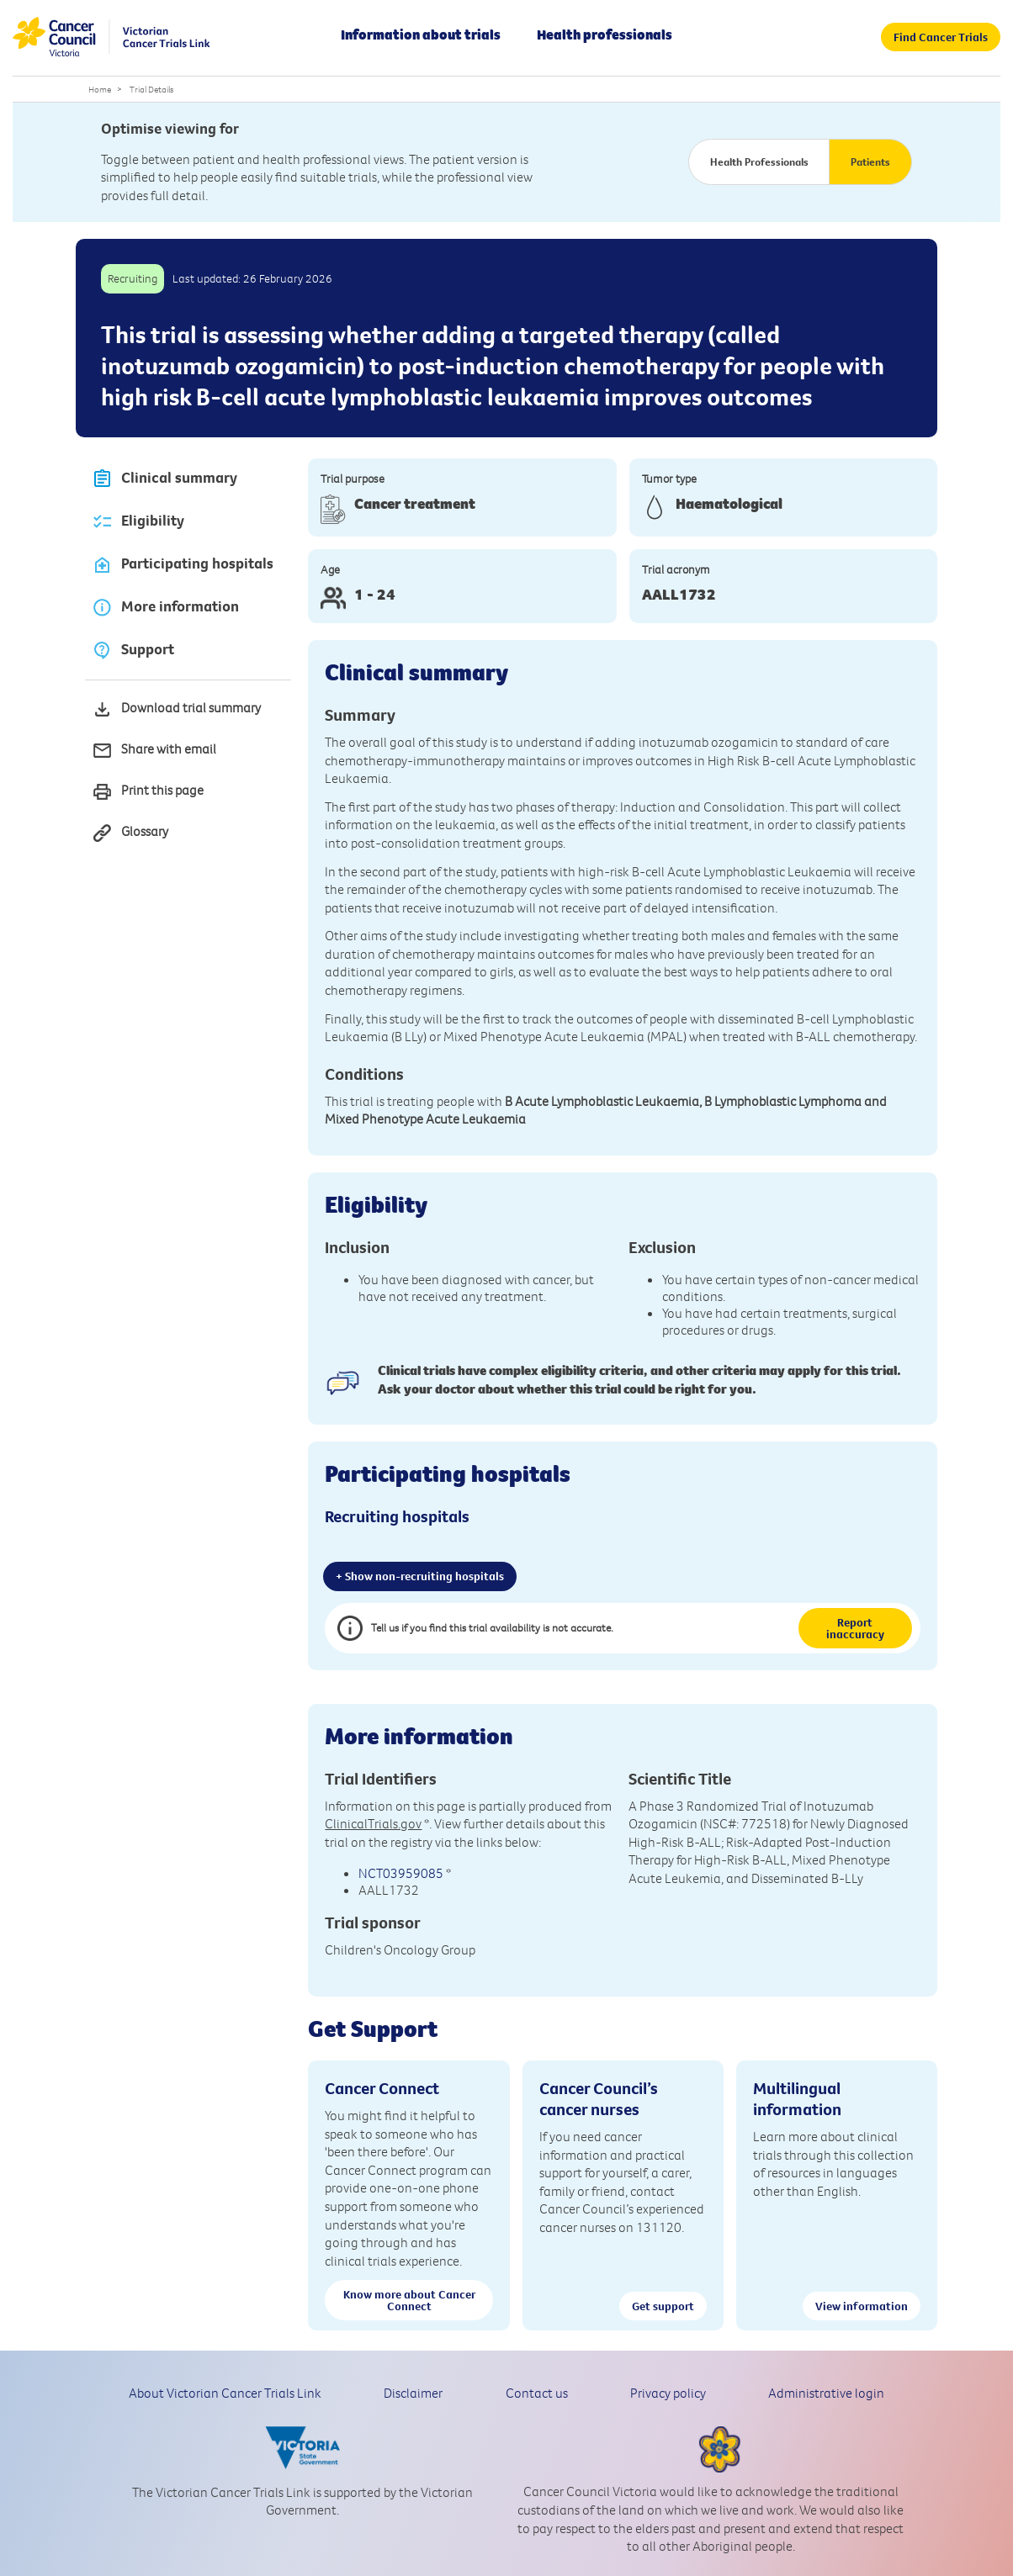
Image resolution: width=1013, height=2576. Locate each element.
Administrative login (826, 2392)
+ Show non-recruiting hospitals (420, 1576)
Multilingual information (797, 2098)
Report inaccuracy (855, 1628)
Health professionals (604, 34)
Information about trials (421, 34)
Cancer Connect (382, 2087)
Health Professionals (759, 161)
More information (165, 607)
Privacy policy (668, 2392)
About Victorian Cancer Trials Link (225, 2392)
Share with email (154, 750)
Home (99, 89)
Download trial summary (176, 709)
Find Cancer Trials (941, 37)
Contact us (537, 2392)
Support (133, 650)
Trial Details (151, 89)
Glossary (130, 833)
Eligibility (138, 521)
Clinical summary (164, 478)
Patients (870, 161)
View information (861, 2306)
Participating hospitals (182, 564)
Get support (663, 2306)
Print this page (148, 791)
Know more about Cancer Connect (409, 2300)
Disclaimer (413, 2392)
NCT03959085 (400, 1873)
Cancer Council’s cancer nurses (598, 2098)
